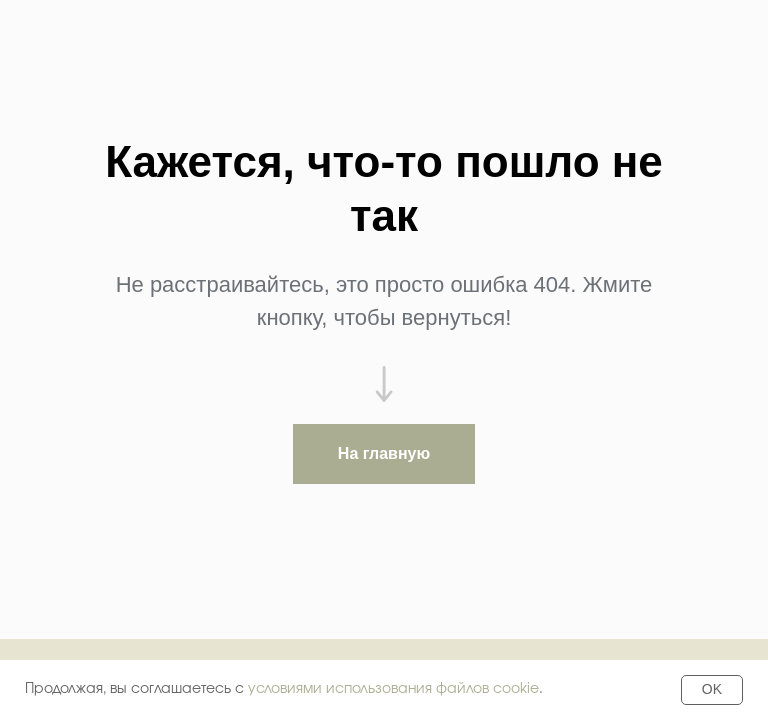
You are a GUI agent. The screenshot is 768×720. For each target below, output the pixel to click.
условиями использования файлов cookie (393, 689)
